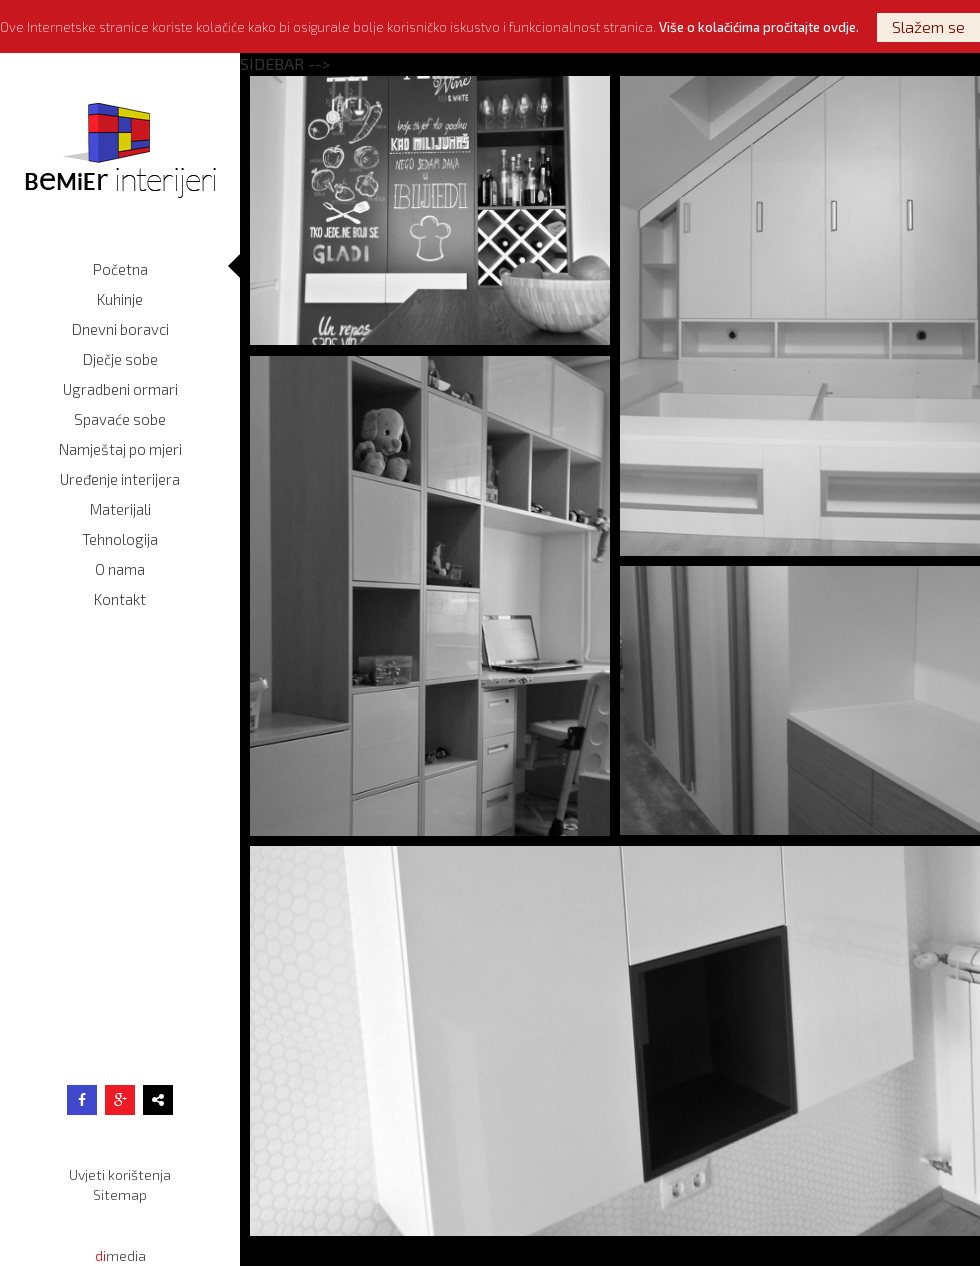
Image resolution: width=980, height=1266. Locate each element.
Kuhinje (120, 299)
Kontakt (120, 599)
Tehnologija (120, 539)
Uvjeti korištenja (120, 1174)
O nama (120, 569)
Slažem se (928, 26)
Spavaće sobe (120, 419)
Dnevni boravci (120, 329)
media (120, 1255)
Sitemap (120, 1194)
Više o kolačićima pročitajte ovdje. (759, 27)
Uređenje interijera (120, 479)
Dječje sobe (120, 359)
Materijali (120, 509)
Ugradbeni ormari (120, 389)
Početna (120, 269)
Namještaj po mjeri (120, 449)
